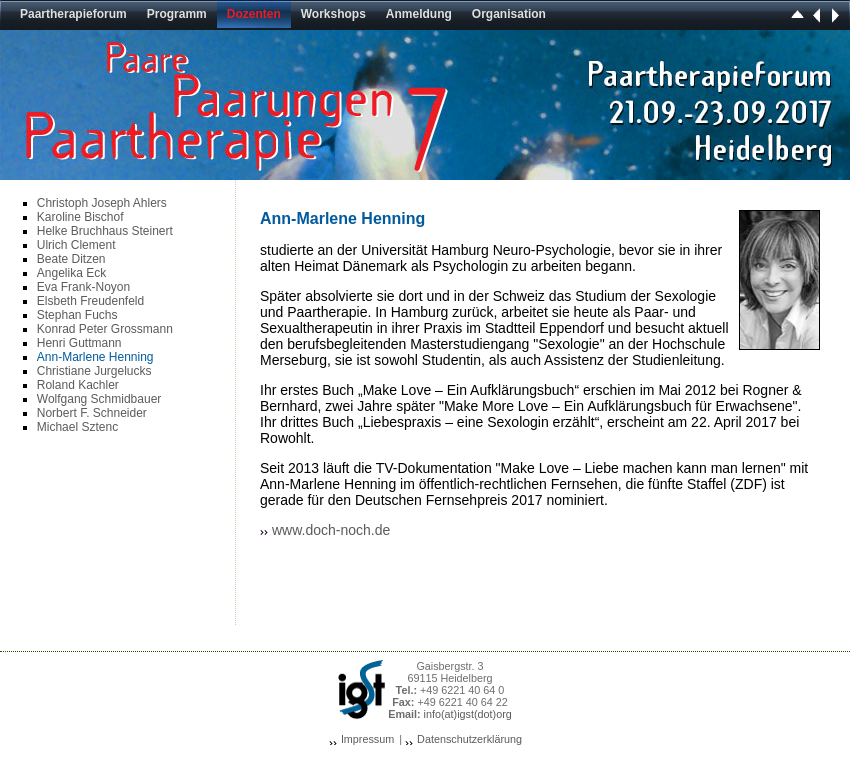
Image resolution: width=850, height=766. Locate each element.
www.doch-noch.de (331, 530)
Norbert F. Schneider (92, 413)
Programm (177, 14)
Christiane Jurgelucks (94, 371)
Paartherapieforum (73, 14)
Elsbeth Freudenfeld (90, 301)
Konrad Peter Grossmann (105, 329)
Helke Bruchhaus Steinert (105, 231)
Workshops (333, 14)
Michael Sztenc (77, 427)
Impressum (367, 739)
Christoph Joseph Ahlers (102, 203)
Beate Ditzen (71, 259)
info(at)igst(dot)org (468, 714)
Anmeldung (419, 14)
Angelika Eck (71, 273)
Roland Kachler (78, 385)
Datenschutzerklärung (469, 739)
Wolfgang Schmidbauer (99, 399)
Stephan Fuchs (77, 315)
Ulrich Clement (76, 245)
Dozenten (254, 14)
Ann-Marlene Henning (95, 357)
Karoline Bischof (80, 217)
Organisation (509, 14)
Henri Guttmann (79, 343)
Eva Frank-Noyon (83, 287)
